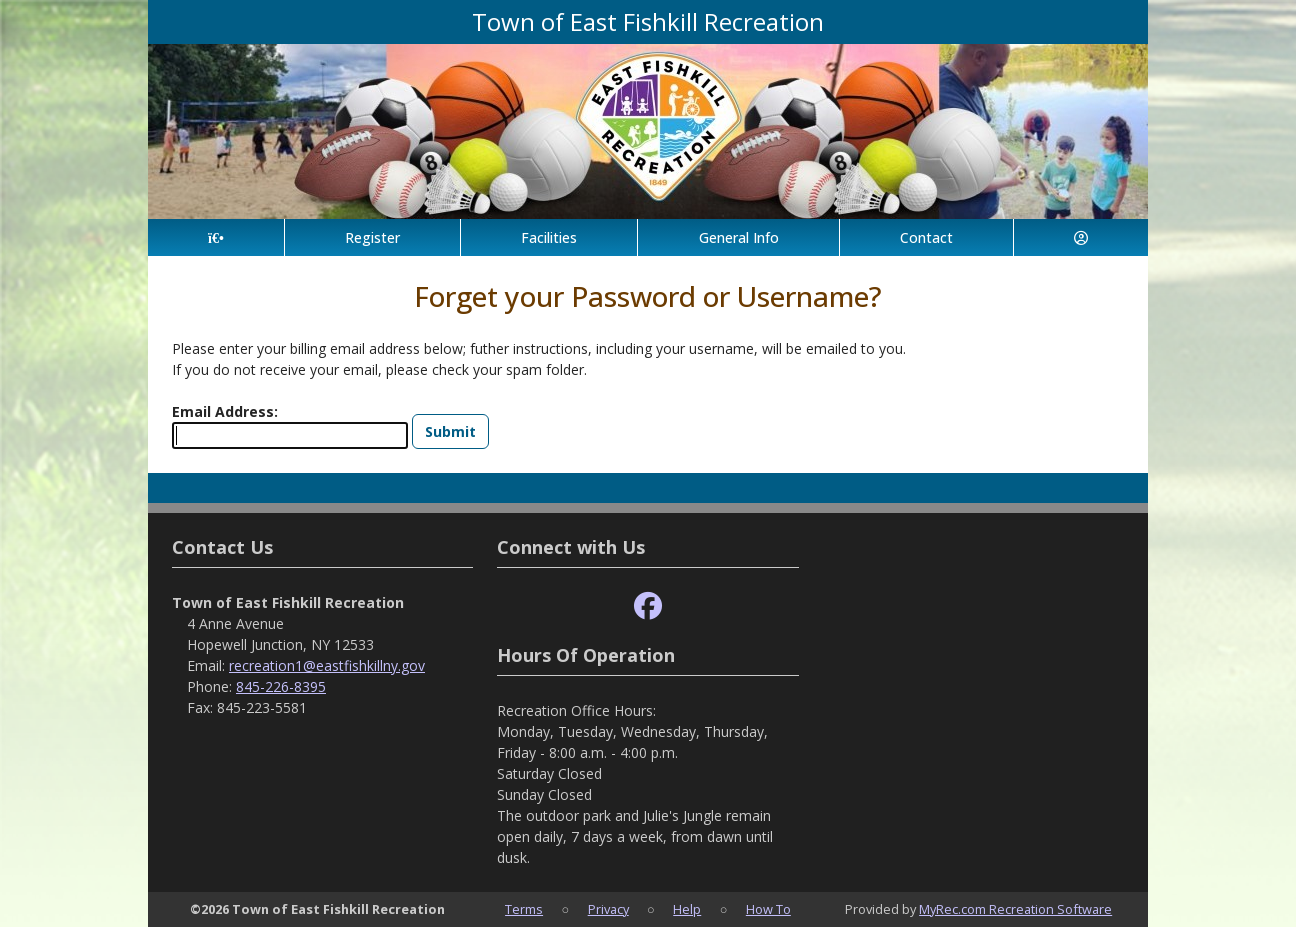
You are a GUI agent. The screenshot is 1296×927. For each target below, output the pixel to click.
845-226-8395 (281, 686)
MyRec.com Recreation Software (1015, 909)
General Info (739, 237)
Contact (926, 237)
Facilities (549, 237)
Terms (524, 909)
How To (768, 909)
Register (372, 237)
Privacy (608, 909)
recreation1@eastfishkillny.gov (327, 665)
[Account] (1081, 237)
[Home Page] (216, 237)
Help (687, 909)
